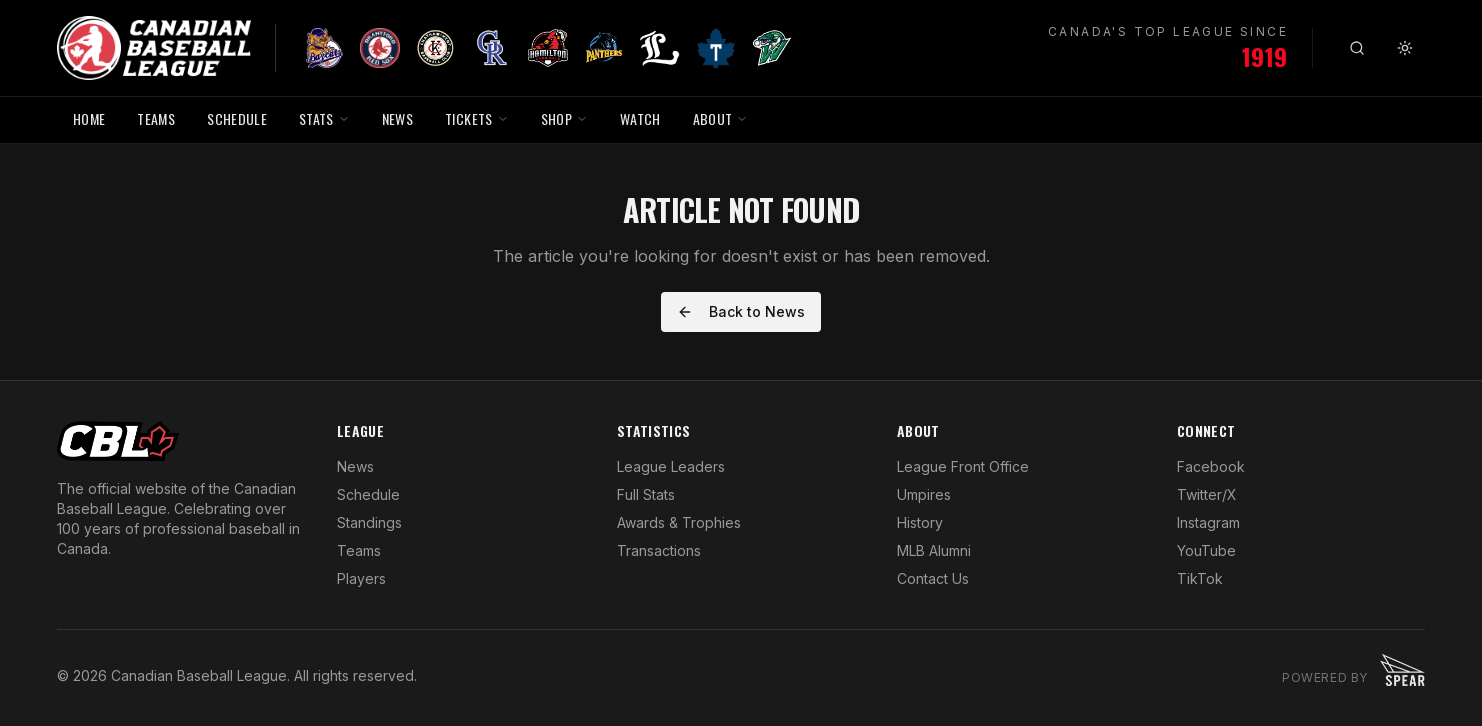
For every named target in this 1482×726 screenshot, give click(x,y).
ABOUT (721, 118)
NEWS (397, 118)
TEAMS (156, 118)
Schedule (368, 494)
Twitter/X (1207, 494)
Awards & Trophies (679, 522)
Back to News (741, 311)
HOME (89, 118)
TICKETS (476, 118)
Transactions (659, 550)
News (355, 466)
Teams (359, 550)
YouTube (1206, 550)
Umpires (924, 494)
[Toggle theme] (1405, 48)
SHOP (564, 118)
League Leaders (671, 466)
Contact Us (933, 578)
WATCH (640, 118)
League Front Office (963, 466)
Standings (369, 522)
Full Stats (646, 494)
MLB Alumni (934, 550)
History (920, 522)
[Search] (1357, 48)
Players (361, 578)
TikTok (1200, 578)
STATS (324, 118)
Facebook (1211, 466)
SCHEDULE (237, 118)
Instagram (1208, 522)
